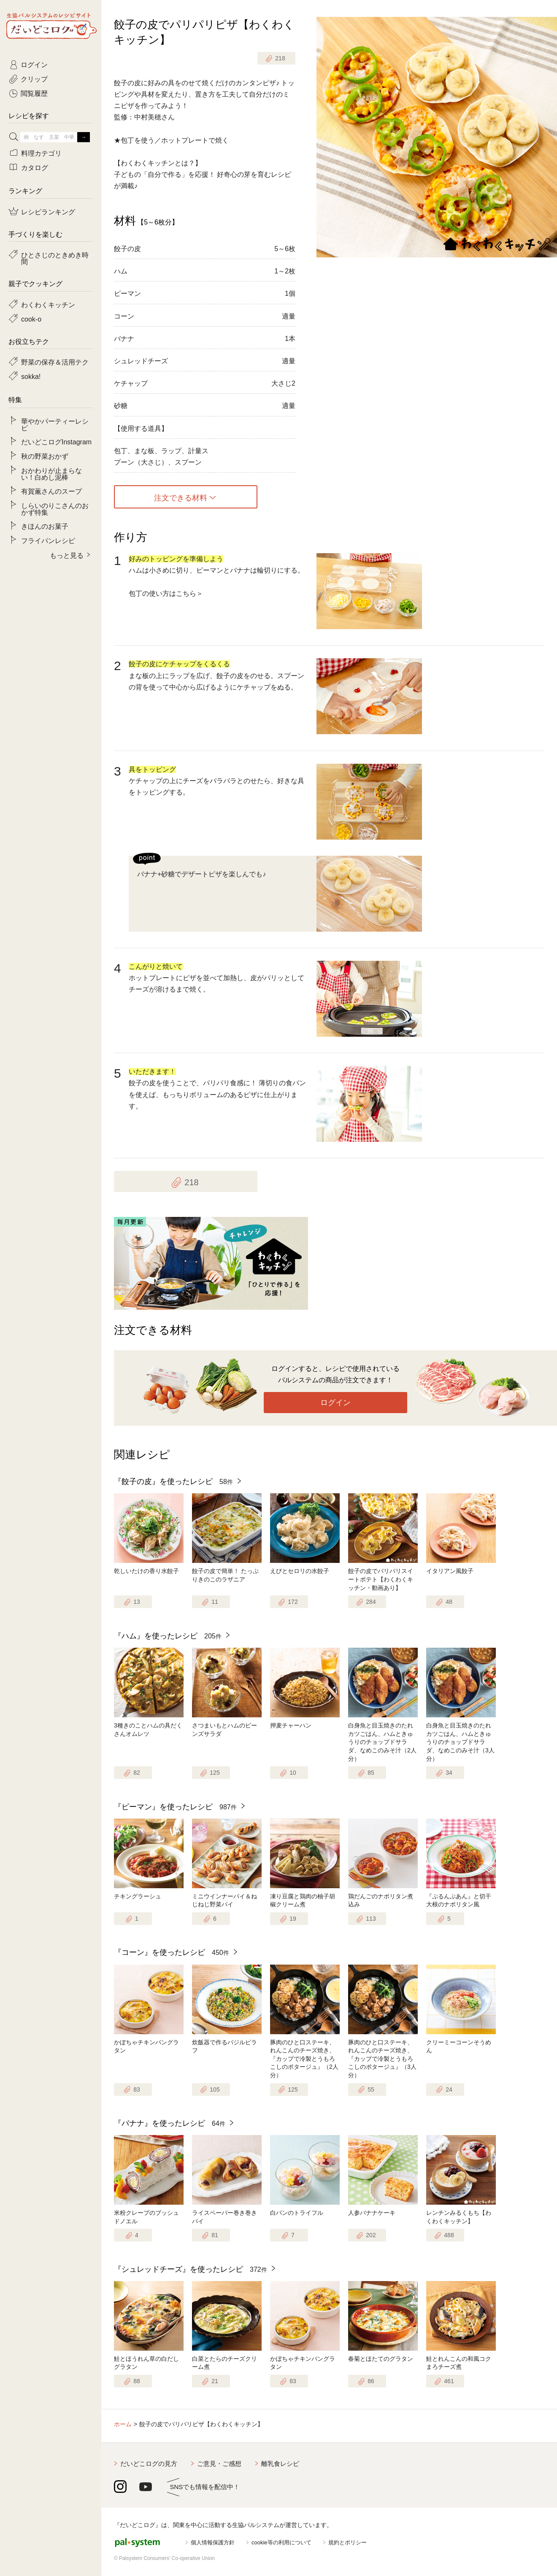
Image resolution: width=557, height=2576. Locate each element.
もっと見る (67, 554)
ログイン (335, 1402)
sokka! (31, 376)
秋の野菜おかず (44, 455)
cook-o (31, 318)
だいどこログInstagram (56, 441)
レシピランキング (48, 211)
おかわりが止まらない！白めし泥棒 (51, 473)
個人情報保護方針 (213, 2542)
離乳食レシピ (280, 2463)
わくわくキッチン (48, 304)
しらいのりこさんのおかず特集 (55, 508)
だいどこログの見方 (148, 2463)
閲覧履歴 (34, 92)
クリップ (34, 78)
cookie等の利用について (281, 2542)
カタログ (34, 167)
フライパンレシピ (48, 540)
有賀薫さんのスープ (51, 490)
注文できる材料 (180, 497)
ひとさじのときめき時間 (55, 258)
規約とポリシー (347, 2542)
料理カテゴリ (41, 152)
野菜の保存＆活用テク (55, 361)
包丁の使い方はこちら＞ (166, 593)
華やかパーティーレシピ (55, 424)
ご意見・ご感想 (219, 2463)
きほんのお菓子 (44, 525)
